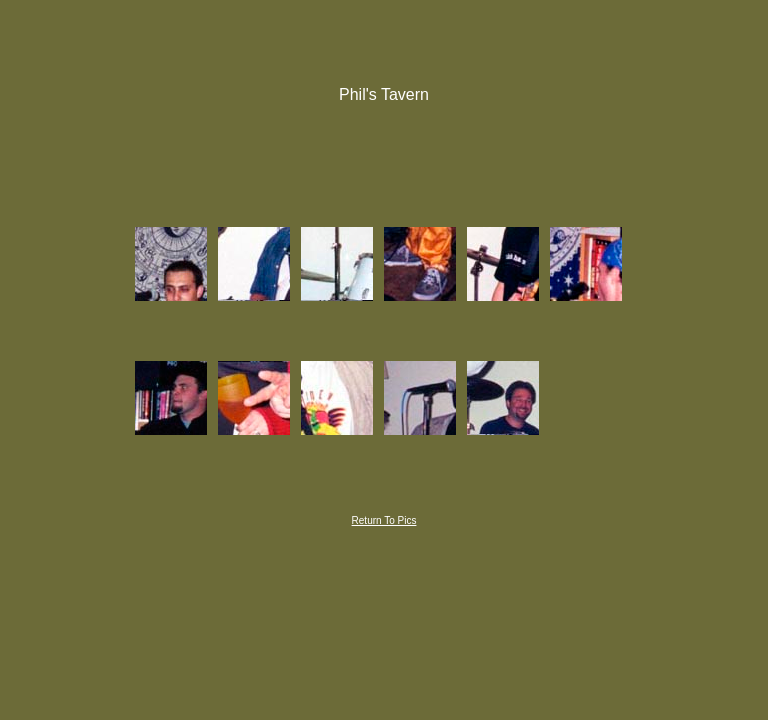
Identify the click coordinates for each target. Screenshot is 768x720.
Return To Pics (384, 520)
